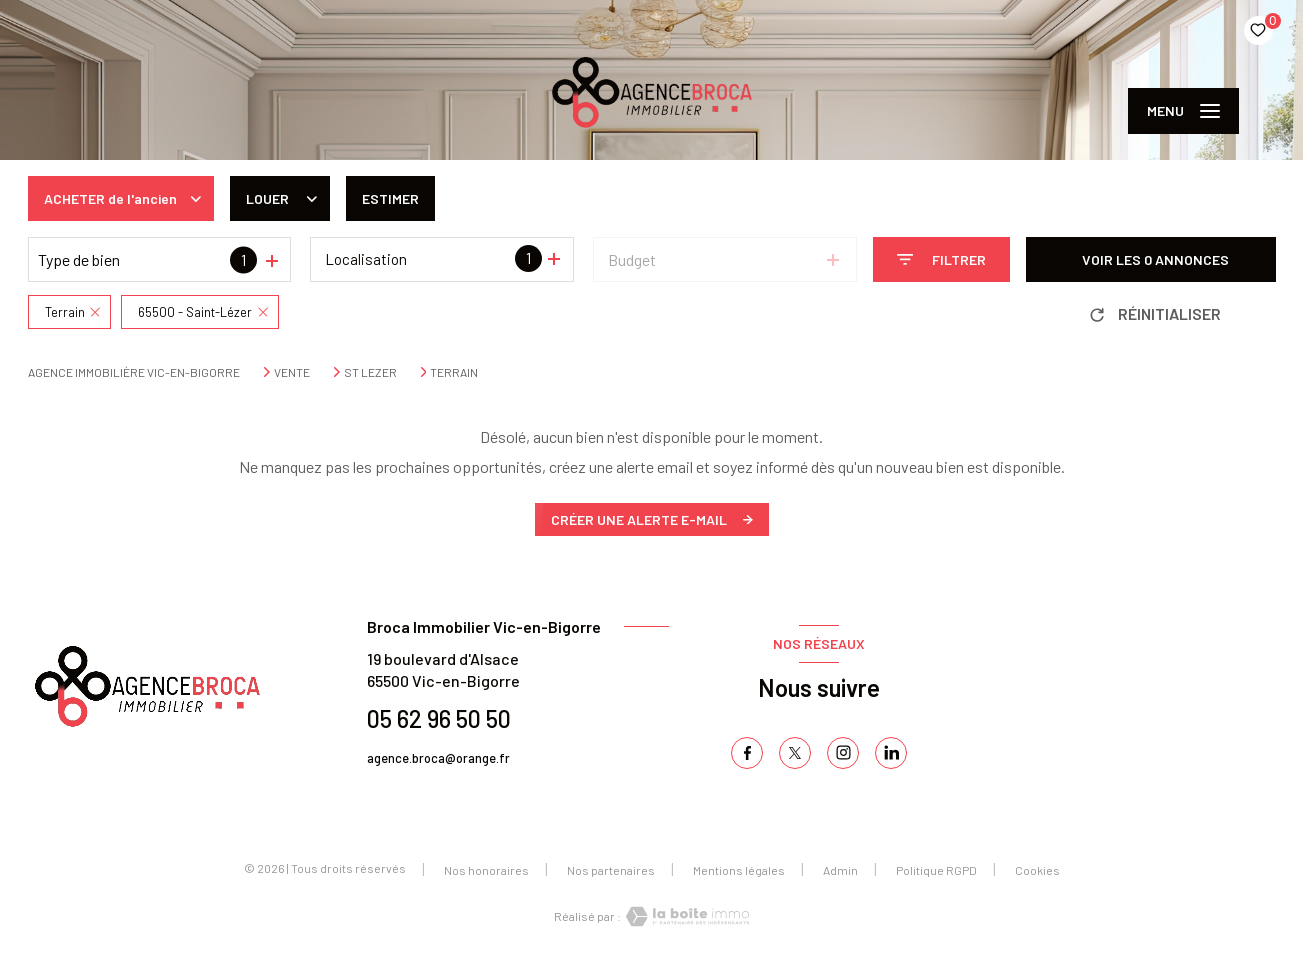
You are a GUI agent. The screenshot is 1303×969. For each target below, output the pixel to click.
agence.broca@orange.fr (438, 758)
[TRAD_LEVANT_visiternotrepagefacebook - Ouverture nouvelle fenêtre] (747, 753)
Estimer (390, 198)
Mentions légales (739, 870)
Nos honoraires (486, 870)
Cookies (1037, 870)
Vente (292, 372)
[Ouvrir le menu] (1183, 111)
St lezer (370, 372)
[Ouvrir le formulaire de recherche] (941, 259)
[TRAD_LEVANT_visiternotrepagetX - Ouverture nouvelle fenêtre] (795, 753)
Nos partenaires (611, 870)
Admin (840, 870)
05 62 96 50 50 (439, 718)
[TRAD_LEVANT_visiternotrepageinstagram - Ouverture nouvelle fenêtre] (843, 753)
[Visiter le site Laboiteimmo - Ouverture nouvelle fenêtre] (685, 916)
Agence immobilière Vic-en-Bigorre (134, 372)
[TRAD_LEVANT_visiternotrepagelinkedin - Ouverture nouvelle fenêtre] (891, 753)
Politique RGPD (936, 870)
